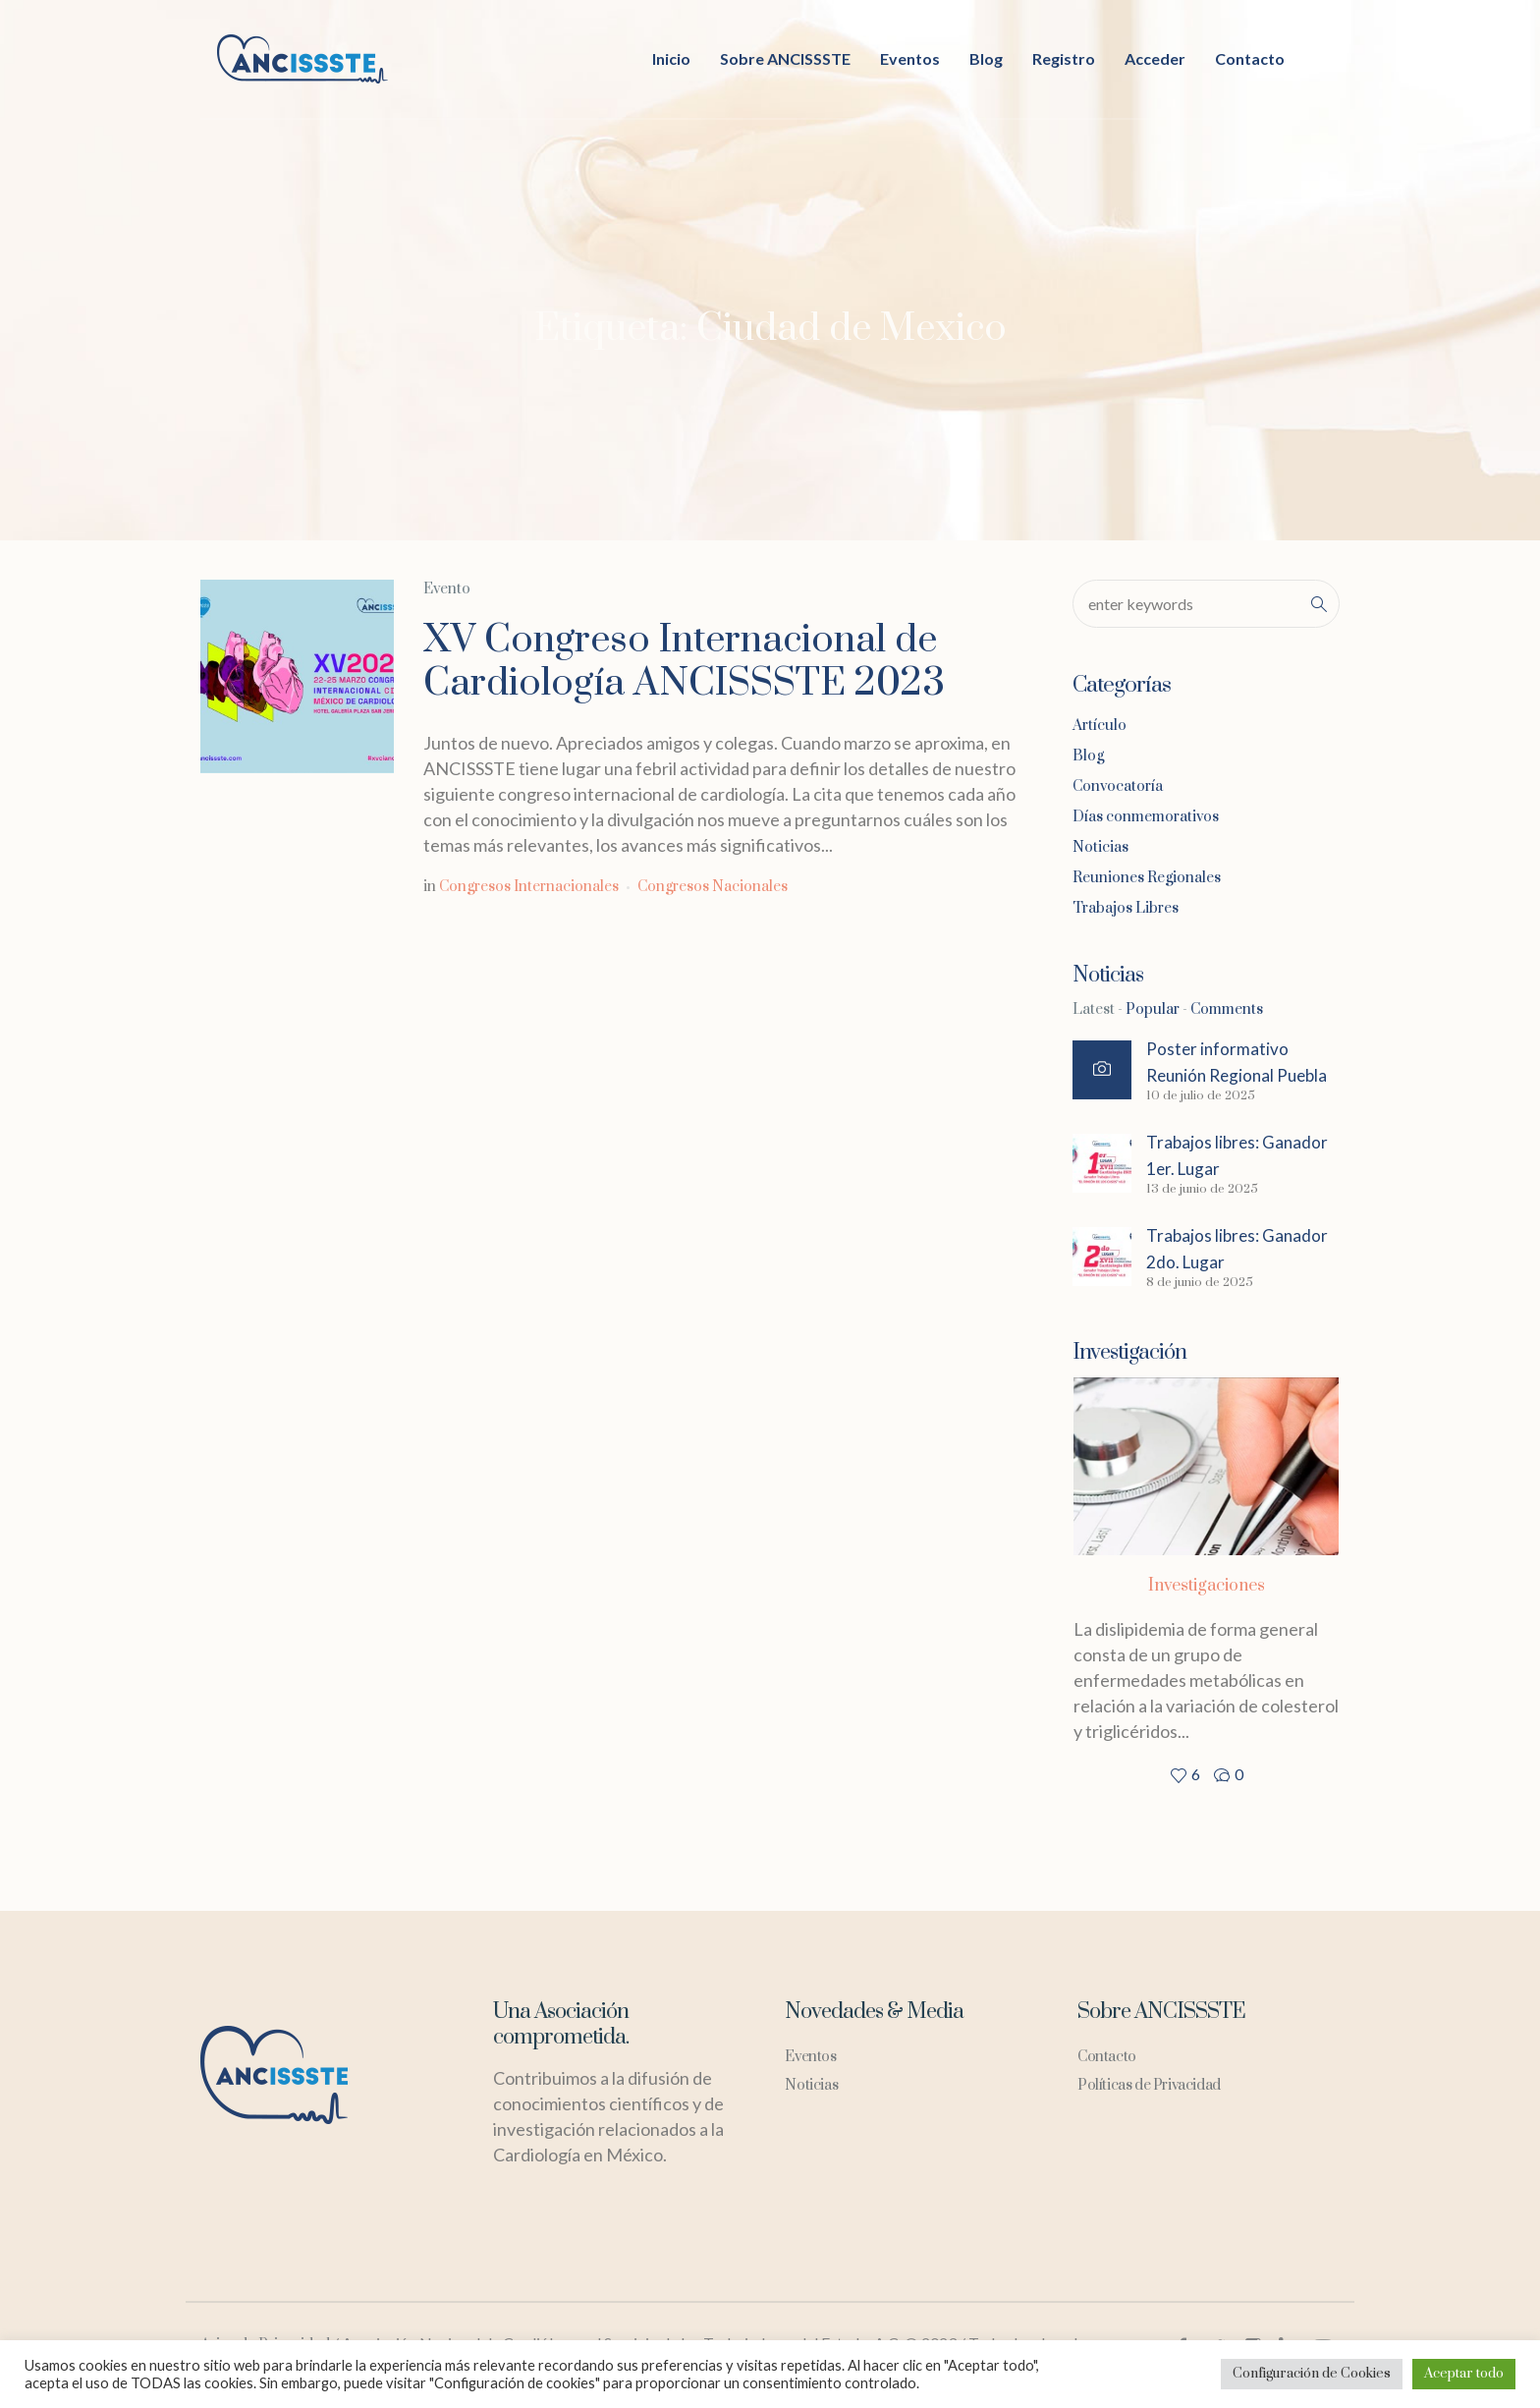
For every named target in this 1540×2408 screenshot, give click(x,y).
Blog (1088, 756)
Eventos (810, 2056)
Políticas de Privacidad (1149, 2085)
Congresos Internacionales (529, 886)
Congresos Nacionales (712, 886)
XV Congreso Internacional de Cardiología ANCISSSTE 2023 (684, 661)
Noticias (1100, 847)
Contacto (1106, 2056)
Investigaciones (1206, 1585)
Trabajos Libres (1125, 908)
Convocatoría (1117, 786)
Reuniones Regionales (1146, 877)
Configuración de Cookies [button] (1312, 2373)
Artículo (1099, 725)
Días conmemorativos (1145, 817)
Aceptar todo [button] (1464, 2373)
